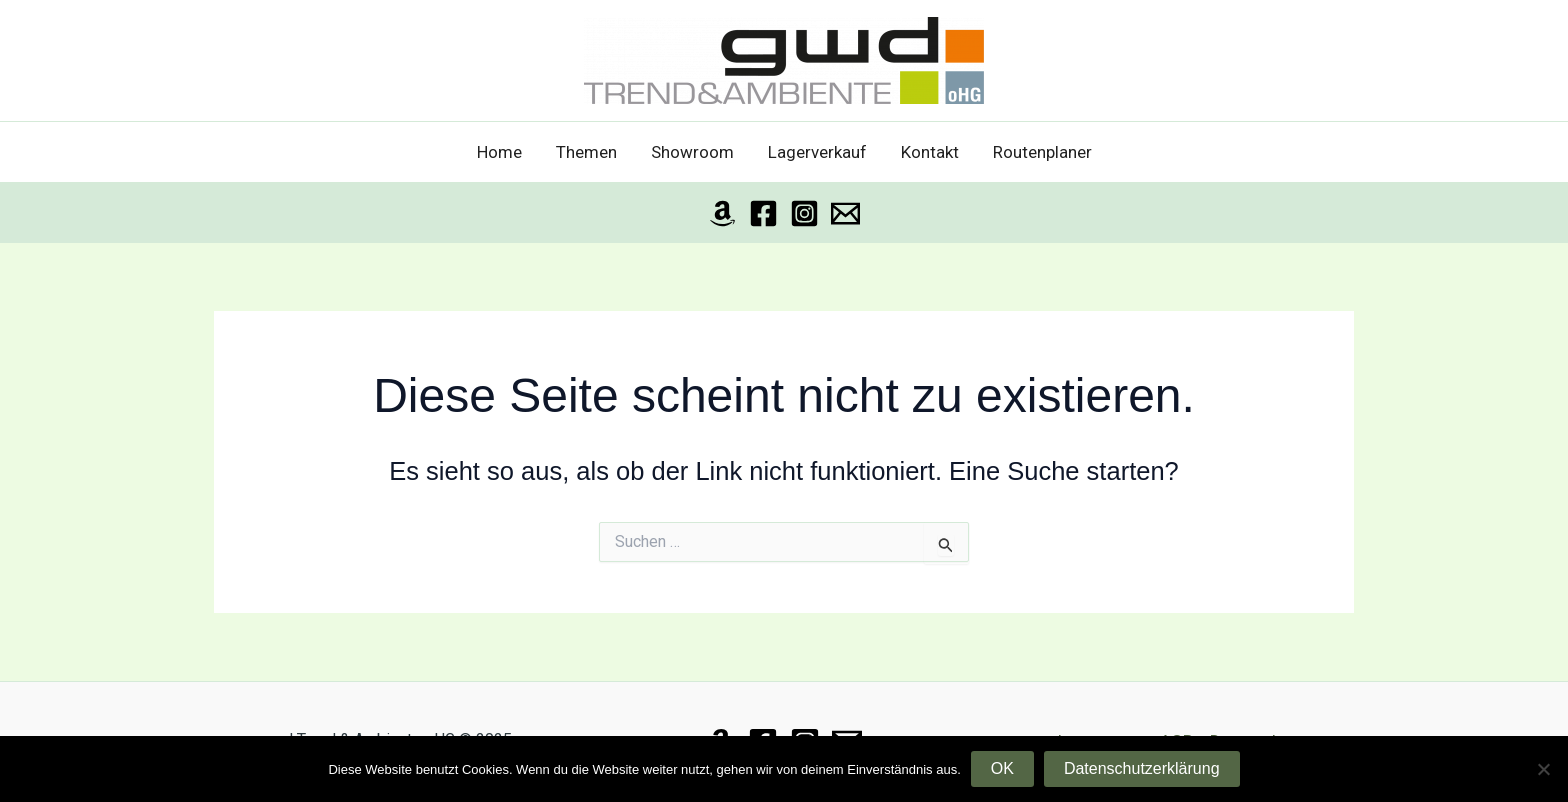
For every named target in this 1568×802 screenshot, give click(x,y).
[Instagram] (804, 213)
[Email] (845, 213)
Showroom (692, 152)
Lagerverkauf (817, 152)
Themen (586, 152)
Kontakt (930, 152)
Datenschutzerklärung (1142, 768)
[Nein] (1543, 769)
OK (1002, 768)
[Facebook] (763, 213)
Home (499, 152)
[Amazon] (722, 213)
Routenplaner (1042, 152)
